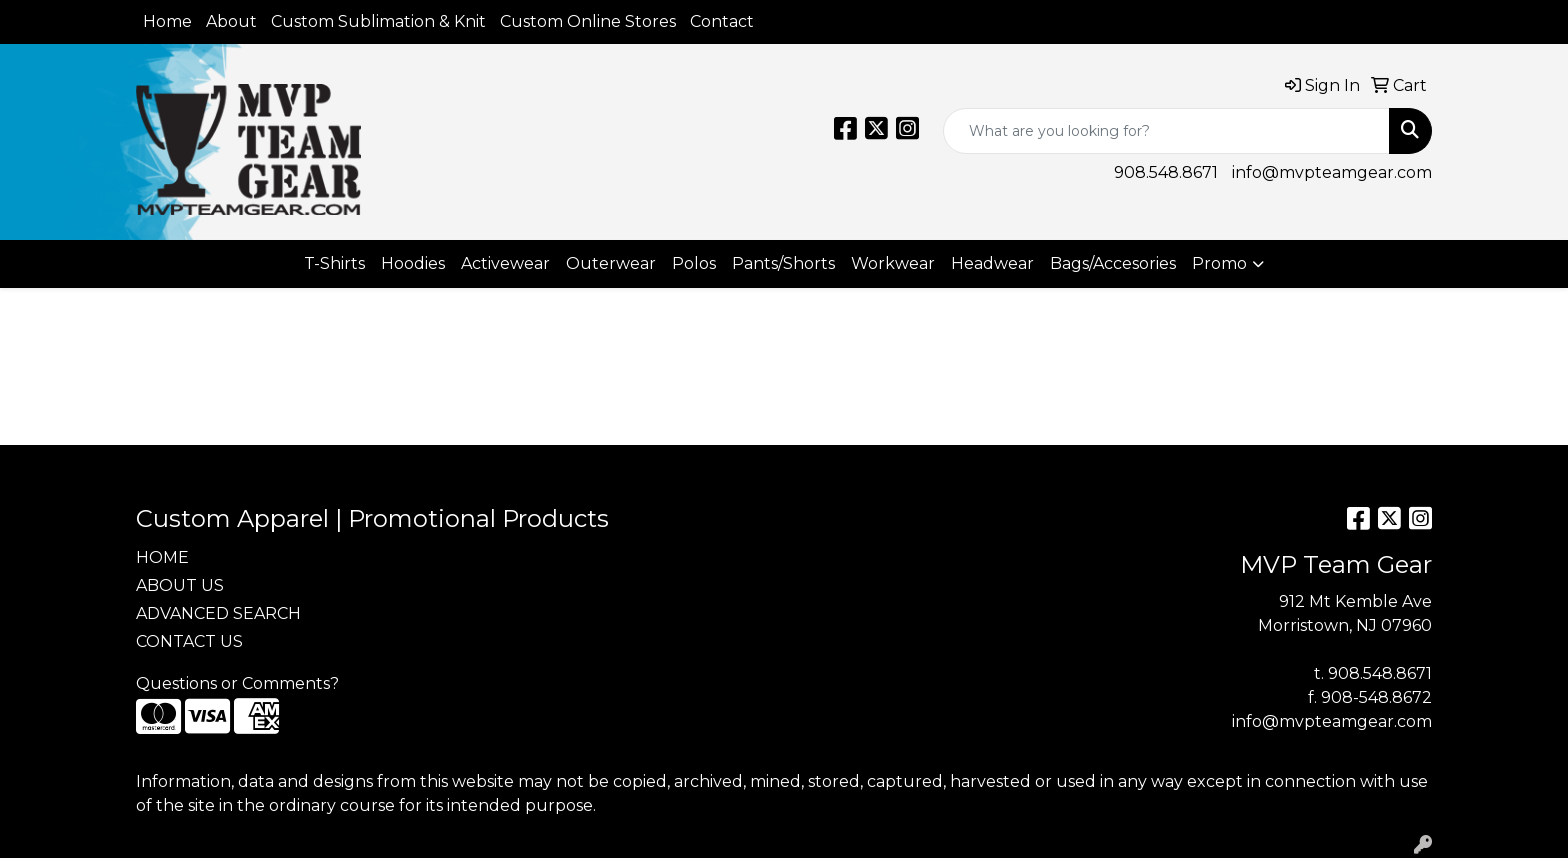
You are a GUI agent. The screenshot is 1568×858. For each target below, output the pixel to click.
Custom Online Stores (588, 21)
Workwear (893, 263)
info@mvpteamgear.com (1332, 172)
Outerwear (611, 263)
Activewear (505, 263)
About (231, 21)
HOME (162, 557)
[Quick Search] (1166, 131)
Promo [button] (1219, 263)
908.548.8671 (1166, 172)
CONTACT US (189, 641)
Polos (694, 263)
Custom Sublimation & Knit (378, 21)
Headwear (992, 263)
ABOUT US (180, 585)
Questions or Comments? (237, 683)
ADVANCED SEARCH (218, 613)
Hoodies (413, 263)
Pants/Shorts (783, 263)
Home (167, 21)
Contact (722, 21)
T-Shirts (334, 263)
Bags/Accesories (1113, 263)
